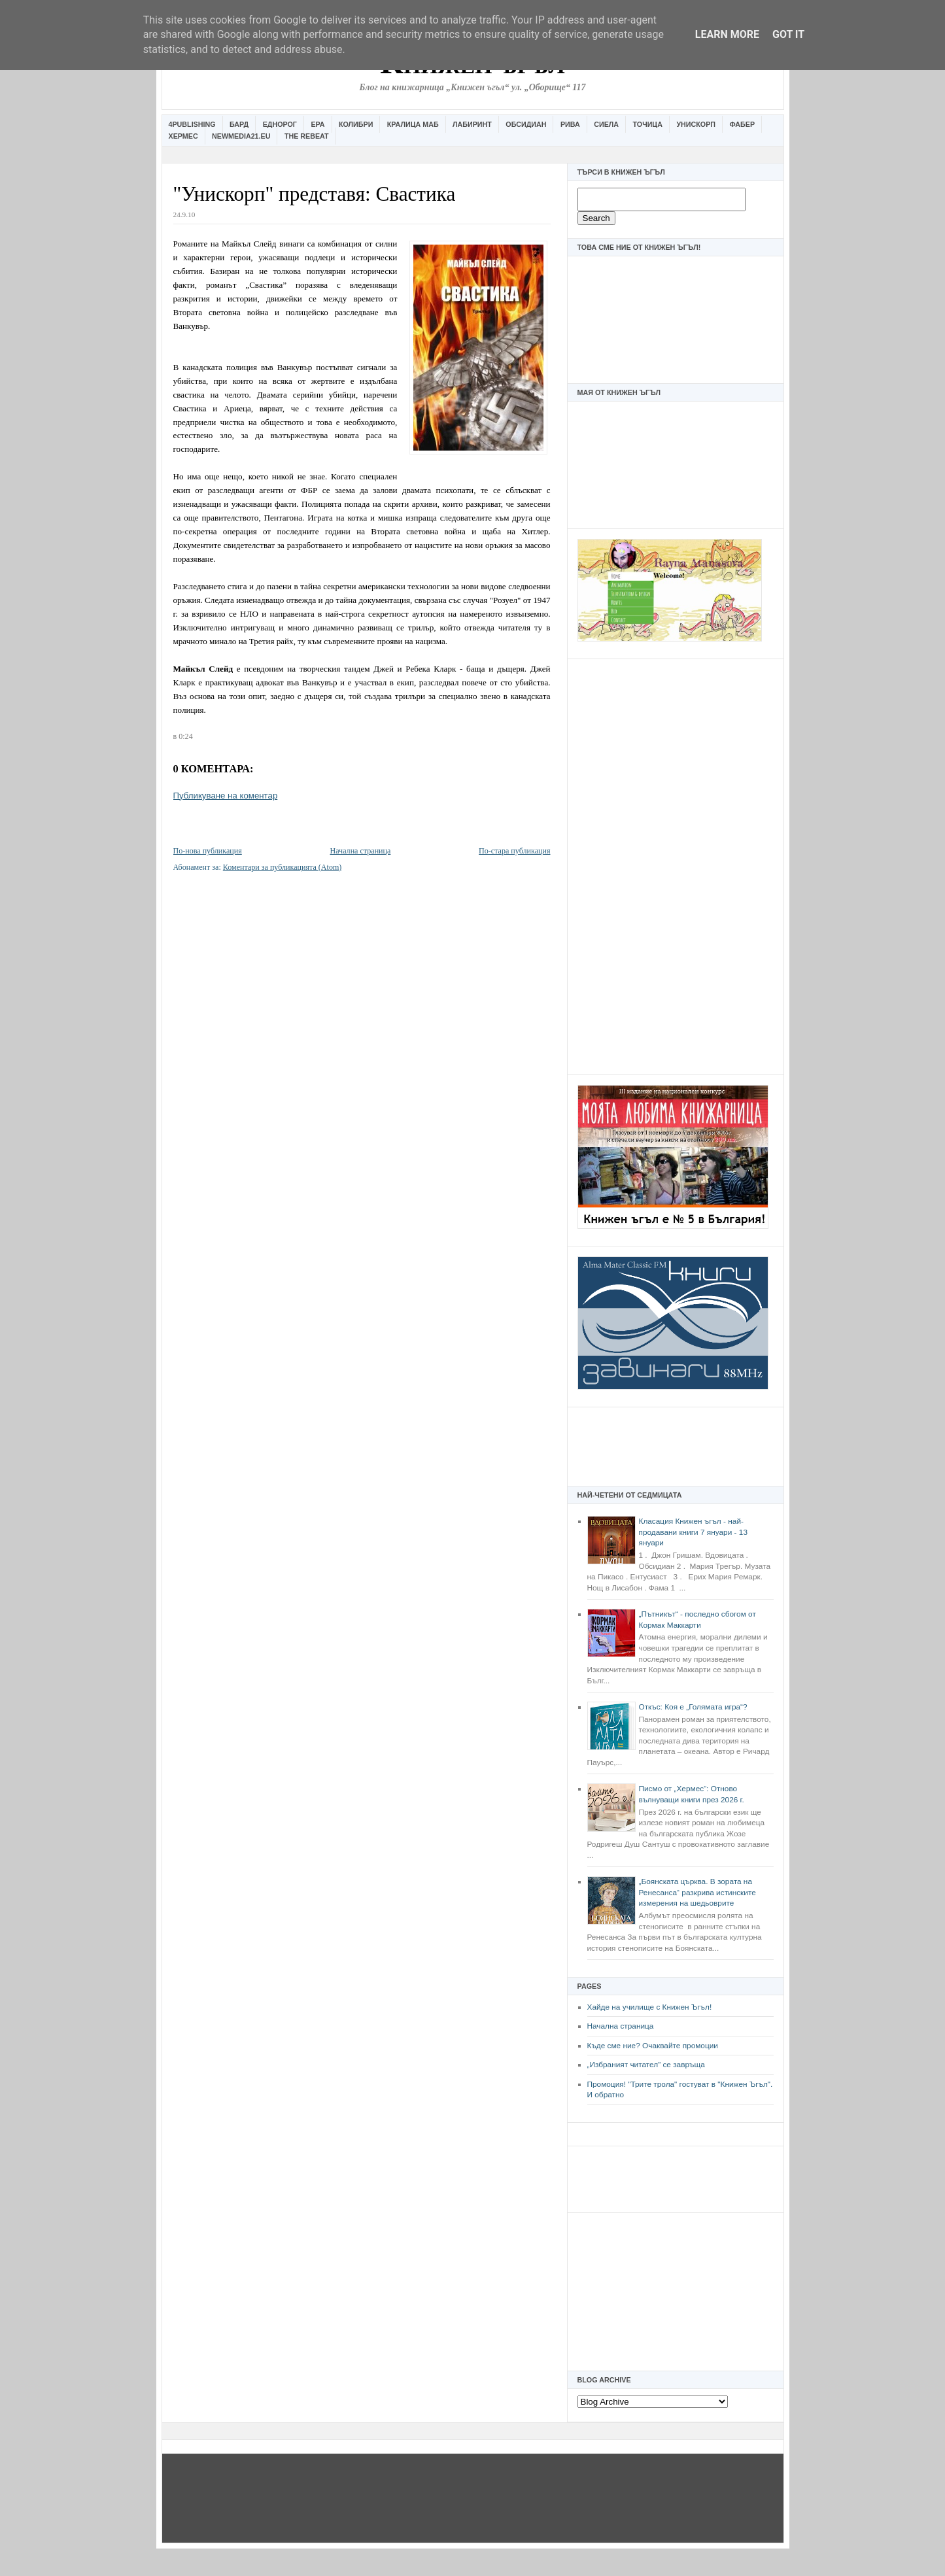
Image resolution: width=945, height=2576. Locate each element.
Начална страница (620, 2026)
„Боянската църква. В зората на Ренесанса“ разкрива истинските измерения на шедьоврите (697, 1892)
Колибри (356, 124)
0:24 (185, 736)
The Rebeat (306, 136)
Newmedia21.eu (241, 136)
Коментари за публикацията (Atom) (282, 867)
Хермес (183, 136)
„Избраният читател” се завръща (646, 2064)
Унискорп (695, 124)
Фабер (742, 124)
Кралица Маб (413, 124)
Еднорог (280, 124)
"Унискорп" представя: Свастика (314, 193)
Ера (317, 124)
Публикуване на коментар (225, 795)
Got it (788, 34)
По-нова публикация (207, 850)
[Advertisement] (675, 865)
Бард (239, 124)
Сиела (606, 124)
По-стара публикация (514, 850)
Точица (647, 124)
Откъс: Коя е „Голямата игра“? (693, 1706)
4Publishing (192, 124)
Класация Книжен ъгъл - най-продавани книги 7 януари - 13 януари (693, 1532)
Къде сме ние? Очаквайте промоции (652, 2045)
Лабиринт (472, 124)
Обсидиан (526, 124)
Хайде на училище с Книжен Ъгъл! (649, 2007)
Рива (570, 124)
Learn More (727, 34)
